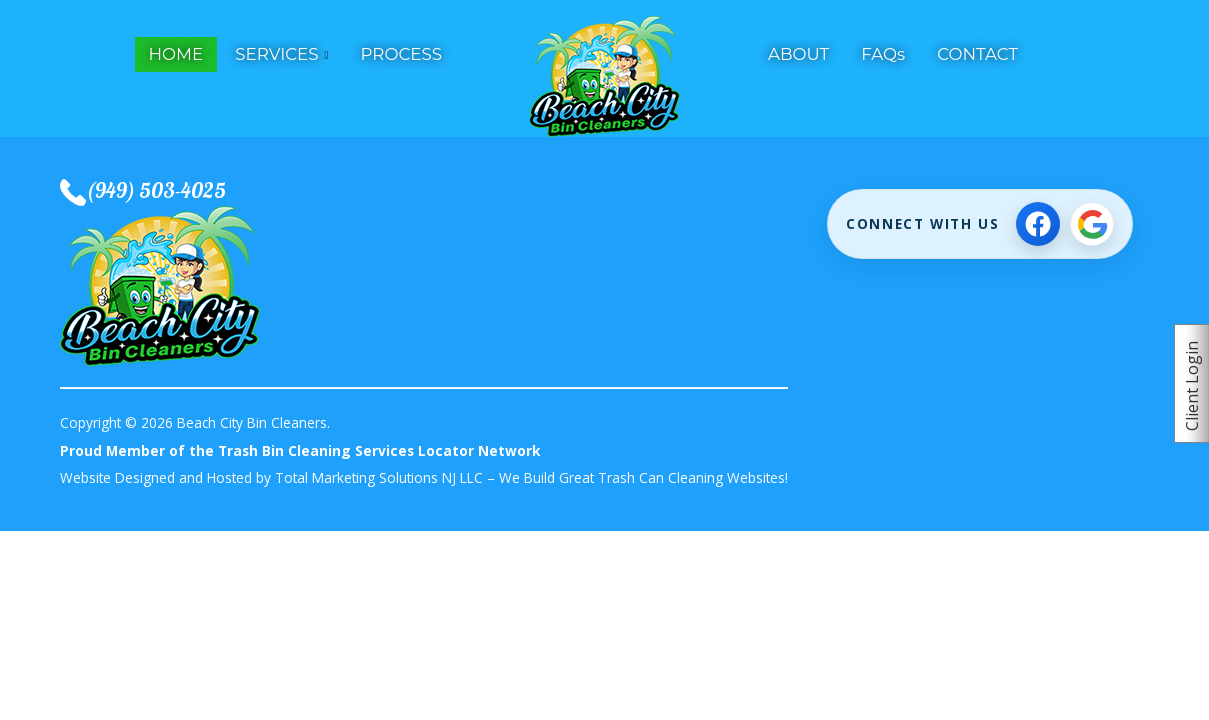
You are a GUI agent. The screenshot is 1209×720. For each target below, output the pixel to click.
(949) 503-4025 (156, 190)
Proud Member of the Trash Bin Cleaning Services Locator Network (300, 450)
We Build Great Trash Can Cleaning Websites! (643, 477)
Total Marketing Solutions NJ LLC (379, 477)
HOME (176, 54)
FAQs (883, 54)
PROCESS (401, 54)
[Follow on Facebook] (1038, 224)
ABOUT (798, 54)
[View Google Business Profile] (1092, 224)
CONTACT (977, 54)
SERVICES (276, 54)
